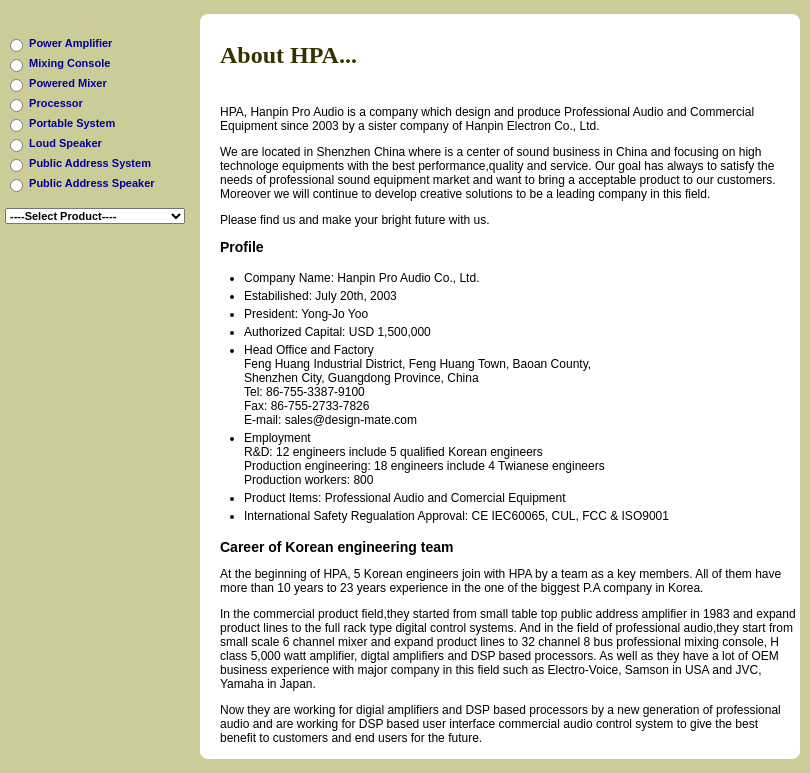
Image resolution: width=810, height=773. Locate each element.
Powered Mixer (68, 83)
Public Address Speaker (92, 183)
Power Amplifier (70, 43)
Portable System (72, 123)
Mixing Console (69, 63)
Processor (56, 103)
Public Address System (90, 163)
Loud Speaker (65, 143)
